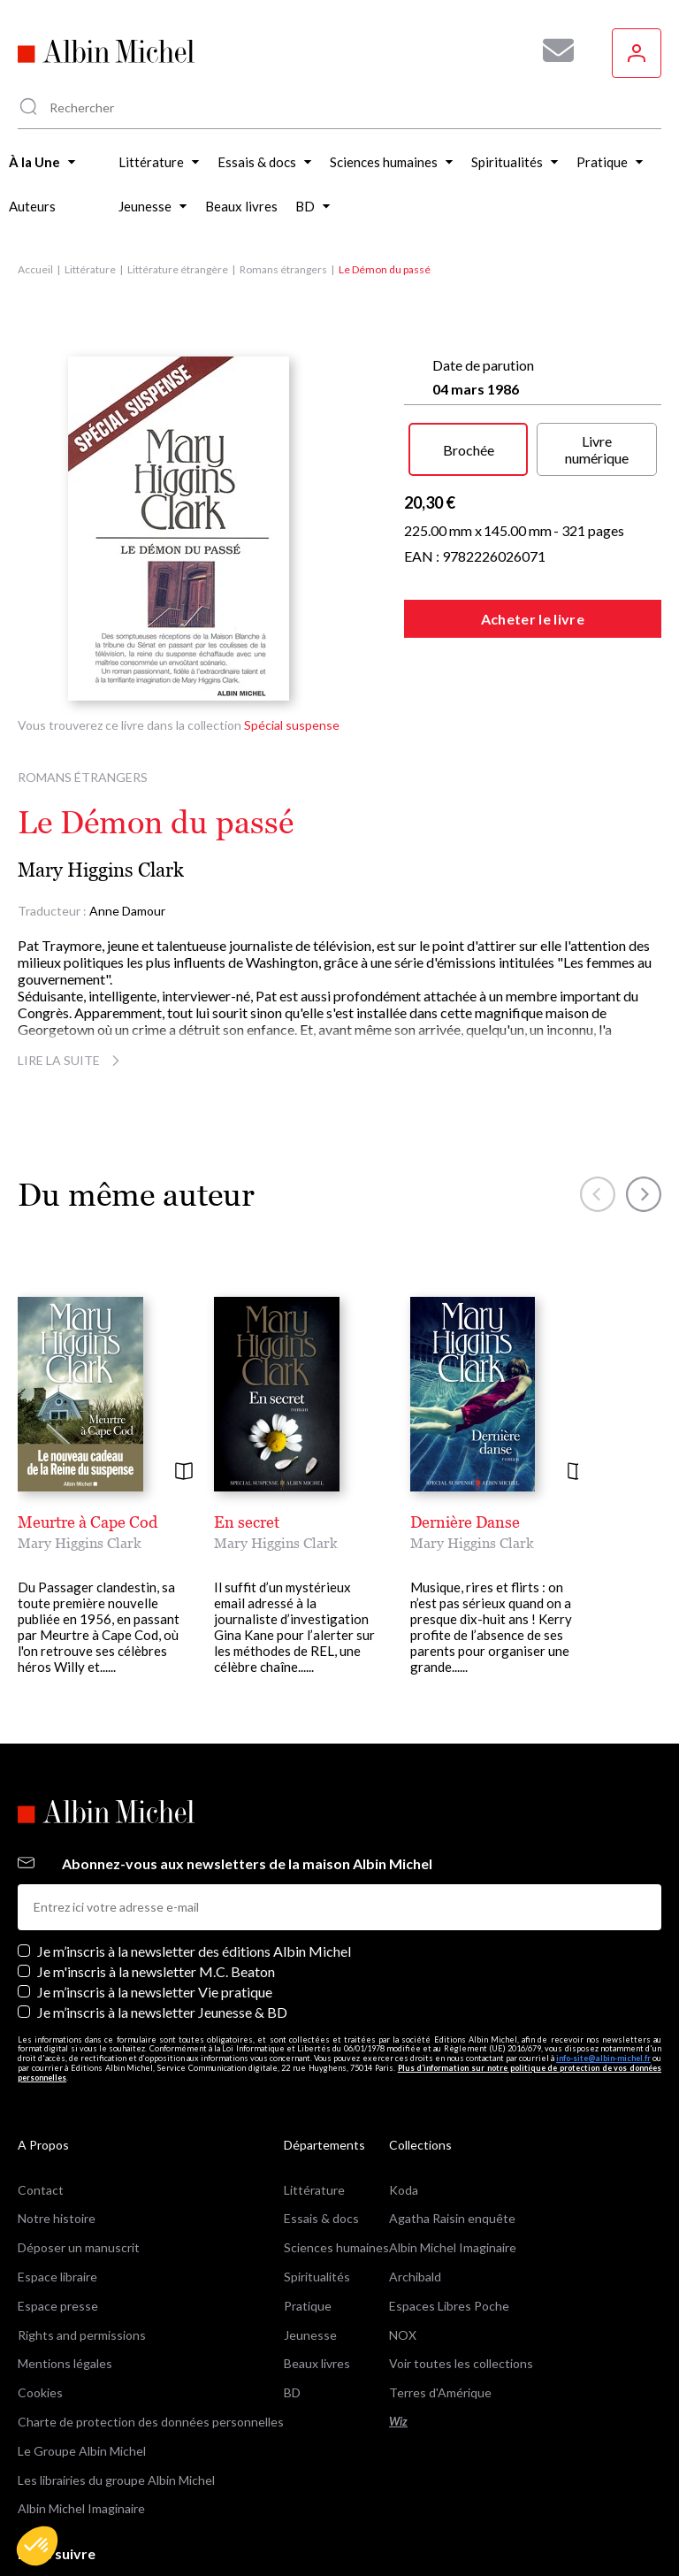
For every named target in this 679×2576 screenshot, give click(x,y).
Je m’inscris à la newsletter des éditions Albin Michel (194, 1951)
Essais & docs (321, 2218)
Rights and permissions (82, 2334)
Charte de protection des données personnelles (151, 2421)
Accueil (35, 269)
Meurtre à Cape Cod (87, 1522)
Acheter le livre (532, 618)
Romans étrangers (283, 269)
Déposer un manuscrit (79, 2247)
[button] (37, 2546)
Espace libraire (57, 2276)
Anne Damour (127, 910)
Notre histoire (56, 2218)
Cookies (40, 2392)
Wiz (398, 2421)
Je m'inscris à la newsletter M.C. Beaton (156, 1971)
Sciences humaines (336, 2247)
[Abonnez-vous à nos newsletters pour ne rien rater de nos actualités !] (552, 50)
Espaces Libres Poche (449, 2305)
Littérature (90, 269)
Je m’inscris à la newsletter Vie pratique (154, 1991)
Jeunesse (310, 2334)
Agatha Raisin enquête (452, 2218)
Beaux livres (317, 2363)
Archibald (415, 2276)
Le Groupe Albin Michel (82, 2450)
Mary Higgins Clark (101, 870)
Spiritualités (317, 2276)
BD (292, 2392)
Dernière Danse (465, 1522)
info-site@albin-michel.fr (603, 2058)
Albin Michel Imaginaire (81, 2508)
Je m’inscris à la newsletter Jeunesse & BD (162, 2012)
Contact (41, 2189)
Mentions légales (65, 2363)
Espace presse (58, 2305)
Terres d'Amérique (440, 2392)
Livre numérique (597, 449)
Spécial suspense (292, 724)
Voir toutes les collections (461, 2363)
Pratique (308, 2305)
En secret (246, 1522)
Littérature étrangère (177, 269)
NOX (402, 2334)
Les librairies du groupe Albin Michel (116, 2480)
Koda (403, 2189)
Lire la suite (71, 1060)
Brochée (468, 449)
